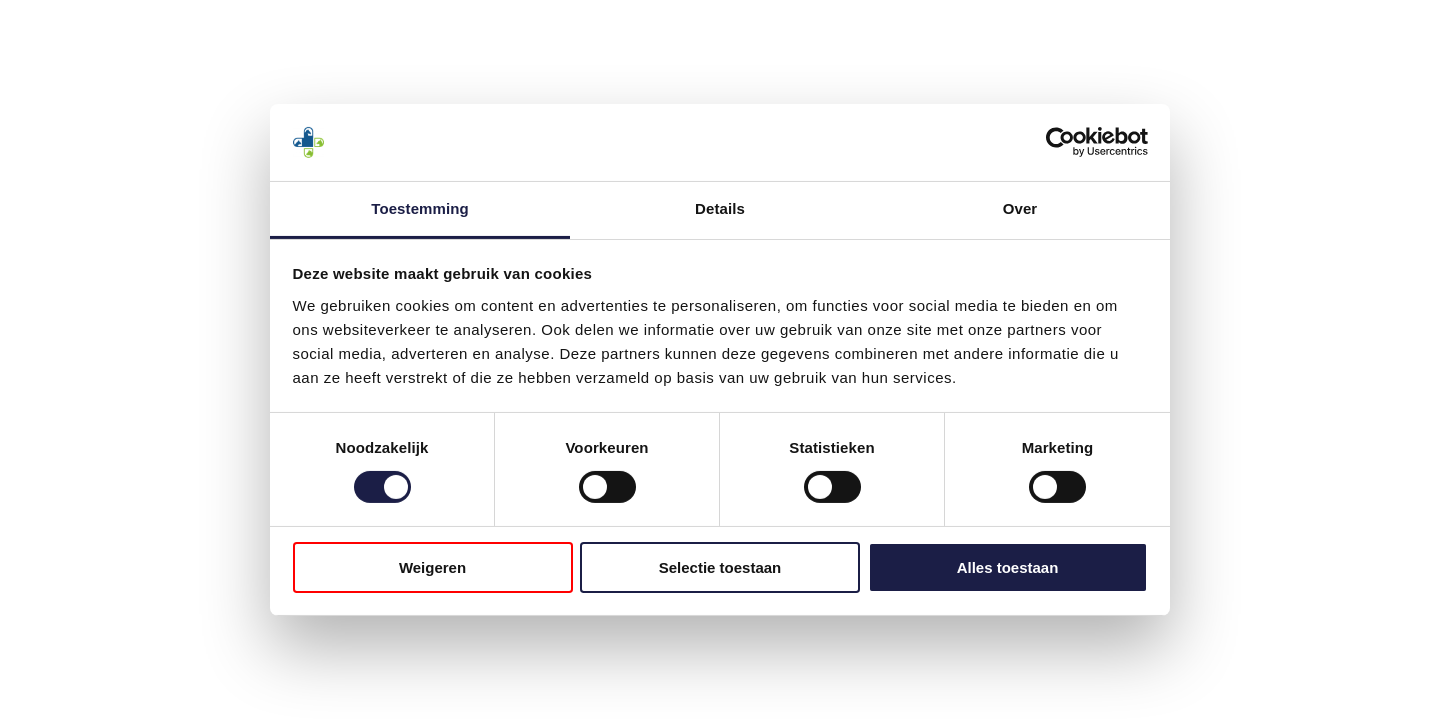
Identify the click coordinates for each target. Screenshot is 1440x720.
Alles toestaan (1008, 567)
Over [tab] (1020, 208)
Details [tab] (720, 208)
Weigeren (432, 567)
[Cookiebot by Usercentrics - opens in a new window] (1060, 142)
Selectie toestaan (720, 567)
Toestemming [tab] (420, 208)
